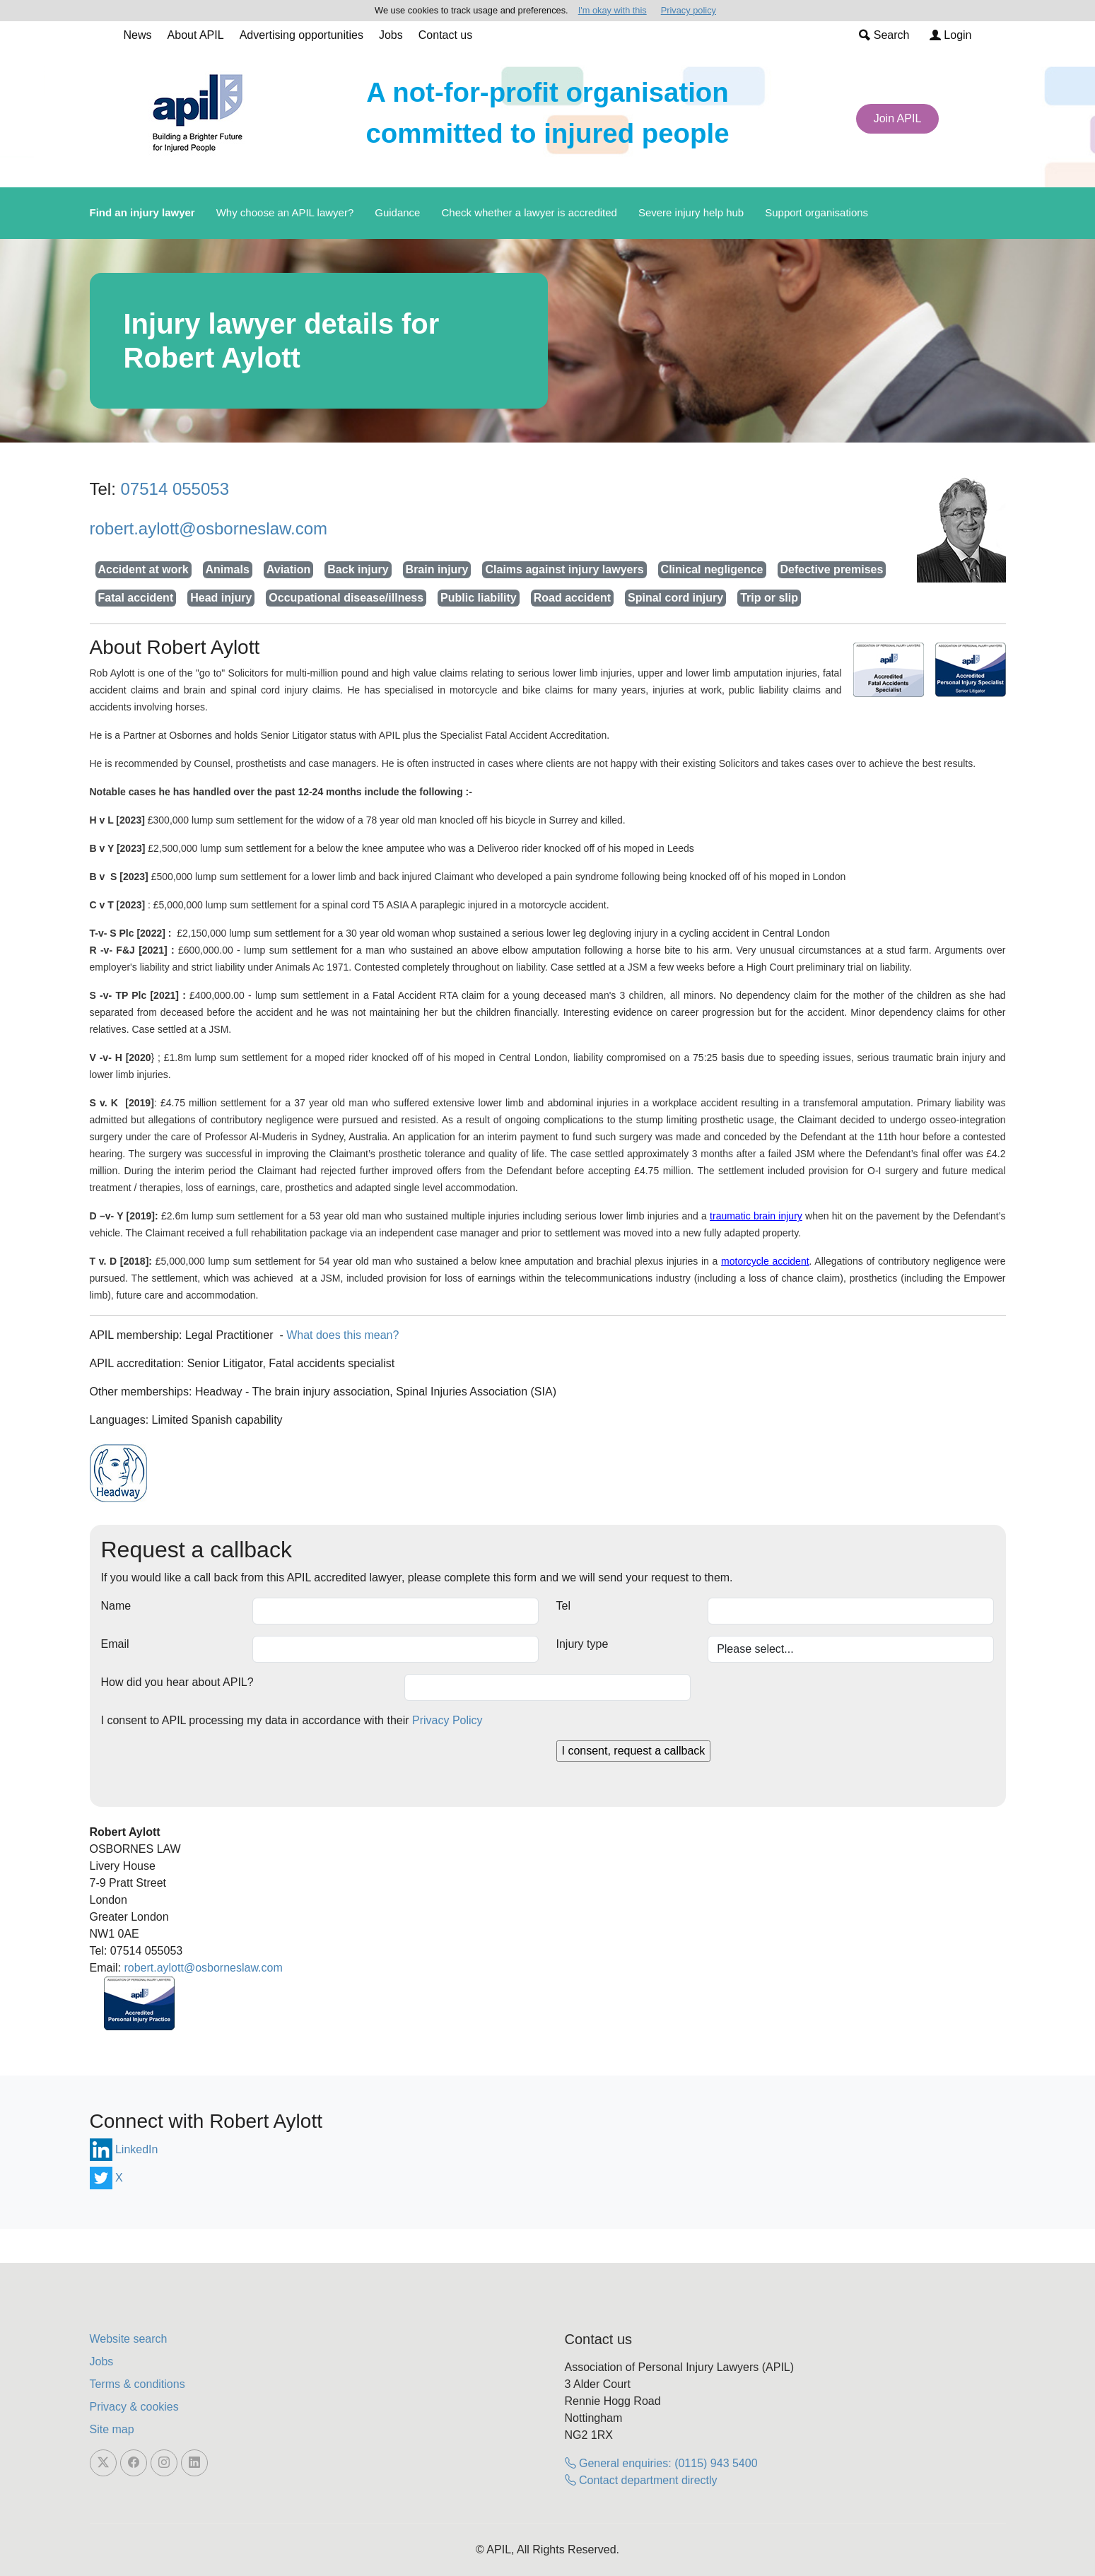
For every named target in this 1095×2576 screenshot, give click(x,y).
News (138, 35)
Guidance (397, 212)
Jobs (391, 35)
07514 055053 (175, 488)
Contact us (445, 35)
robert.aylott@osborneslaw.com (209, 528)
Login (951, 35)
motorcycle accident (765, 1261)
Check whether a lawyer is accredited (528, 212)
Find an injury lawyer (142, 212)
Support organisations (816, 212)
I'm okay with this (612, 10)
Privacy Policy (447, 1720)
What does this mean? (342, 1335)
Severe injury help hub (691, 212)
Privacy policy (688, 10)
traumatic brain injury (756, 1216)
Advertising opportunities (301, 35)
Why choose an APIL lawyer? (285, 212)
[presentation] (208, 1768)
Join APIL (898, 118)
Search (884, 35)
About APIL (196, 35)
